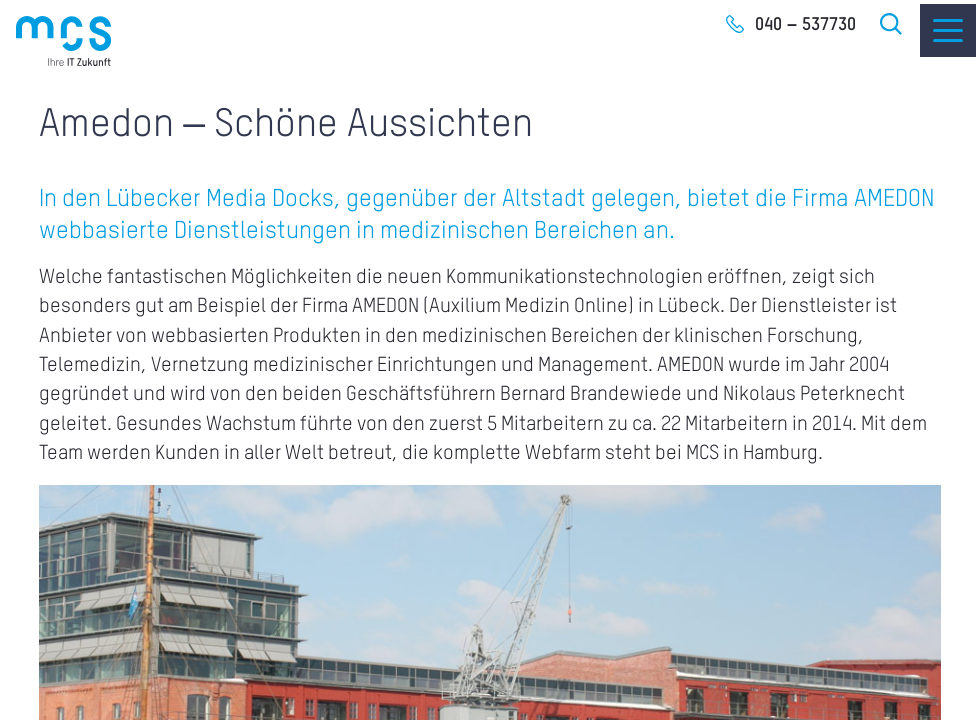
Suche (892, 24)
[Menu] (948, 30)
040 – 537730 (805, 25)
